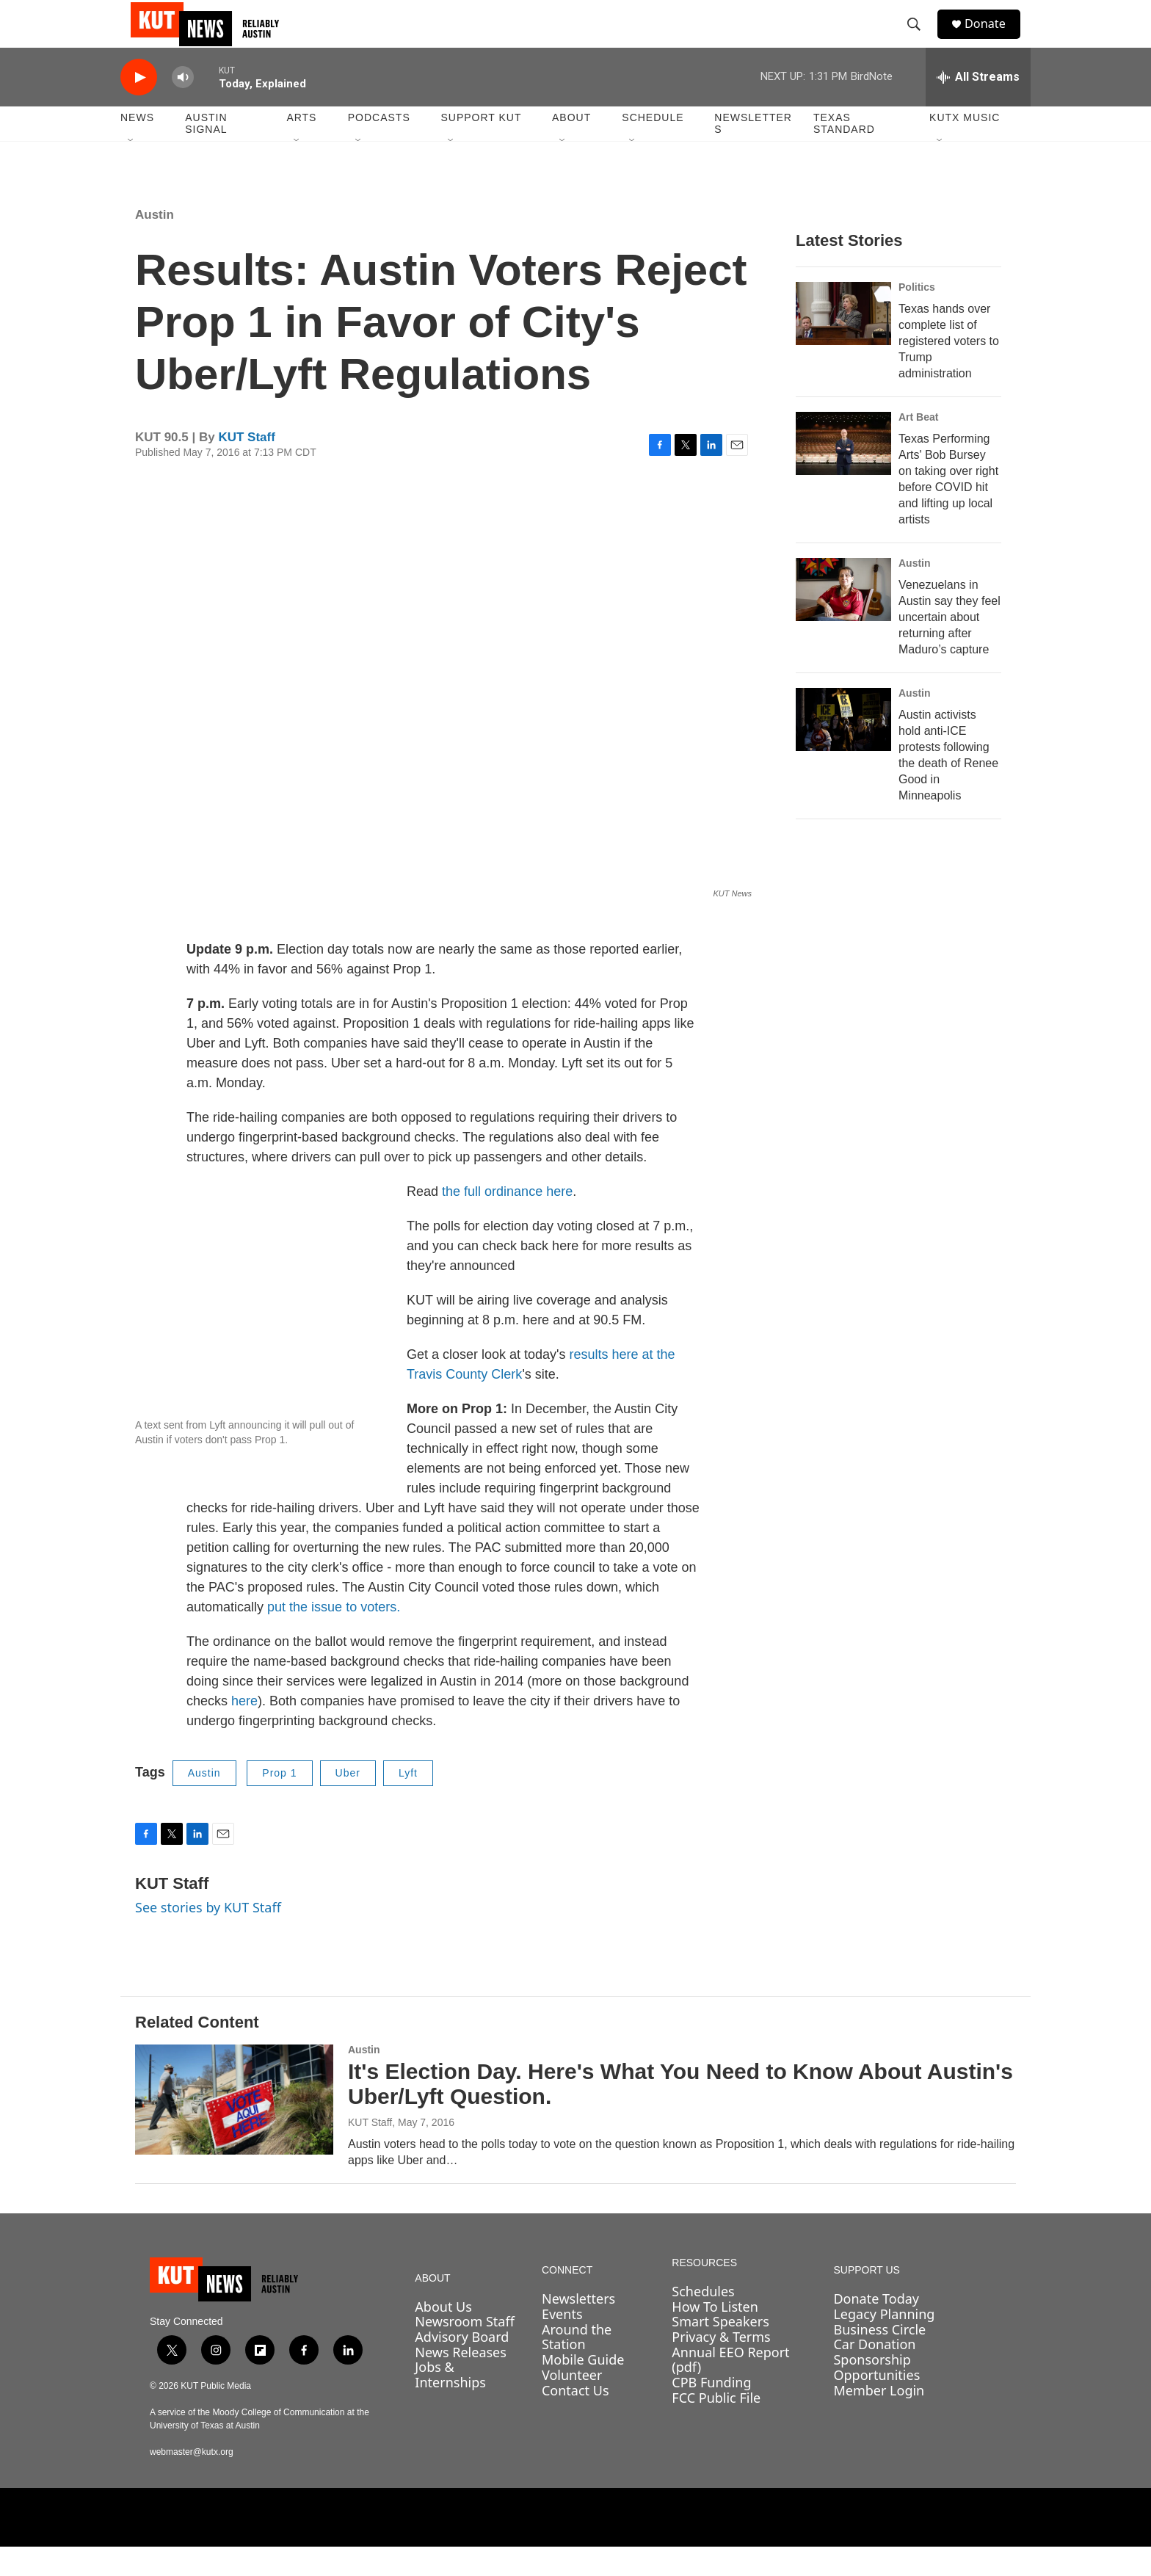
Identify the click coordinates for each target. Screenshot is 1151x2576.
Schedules (703, 2320)
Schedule (652, 147)
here (244, 1730)
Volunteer (572, 2404)
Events (562, 2343)
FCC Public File (716, 2427)
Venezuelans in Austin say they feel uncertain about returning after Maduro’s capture (949, 646)
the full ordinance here (507, 1220)
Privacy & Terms (721, 2366)
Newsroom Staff (464, 2350)
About (571, 147)
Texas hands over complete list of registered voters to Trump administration (948, 370)
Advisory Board (462, 2366)
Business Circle (879, 2359)
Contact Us (575, 2419)
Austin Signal (206, 152)
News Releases (460, 2381)
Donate (993, 38)
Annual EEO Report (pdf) (730, 2389)
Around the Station (576, 2366)
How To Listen (715, 2336)
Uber (347, 1802)
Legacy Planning (883, 2343)
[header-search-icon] (920, 39)
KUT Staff (246, 467)
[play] (138, 106)
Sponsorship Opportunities (876, 2396)
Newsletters (753, 152)
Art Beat (918, 446)
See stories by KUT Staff (208, 1936)
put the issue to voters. (333, 1636)
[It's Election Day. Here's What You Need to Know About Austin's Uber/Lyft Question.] (234, 2129)
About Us (443, 2336)
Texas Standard (844, 152)
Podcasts (379, 147)
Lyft (408, 1802)
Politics (916, 316)
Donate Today (876, 2328)
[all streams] (978, 106)
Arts (301, 147)
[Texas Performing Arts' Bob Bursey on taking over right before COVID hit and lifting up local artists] (843, 472)
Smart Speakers (720, 2350)
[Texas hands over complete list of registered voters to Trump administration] (843, 342)
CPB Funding (711, 2411)
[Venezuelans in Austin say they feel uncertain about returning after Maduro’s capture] (843, 618)
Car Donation (874, 2373)
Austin (154, 244)
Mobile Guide (583, 2389)
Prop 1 (279, 1802)
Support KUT (480, 147)
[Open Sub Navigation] (131, 170)
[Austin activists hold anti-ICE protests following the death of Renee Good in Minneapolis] (843, 748)
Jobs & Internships (450, 2403)
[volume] (182, 106)
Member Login (878, 2419)
